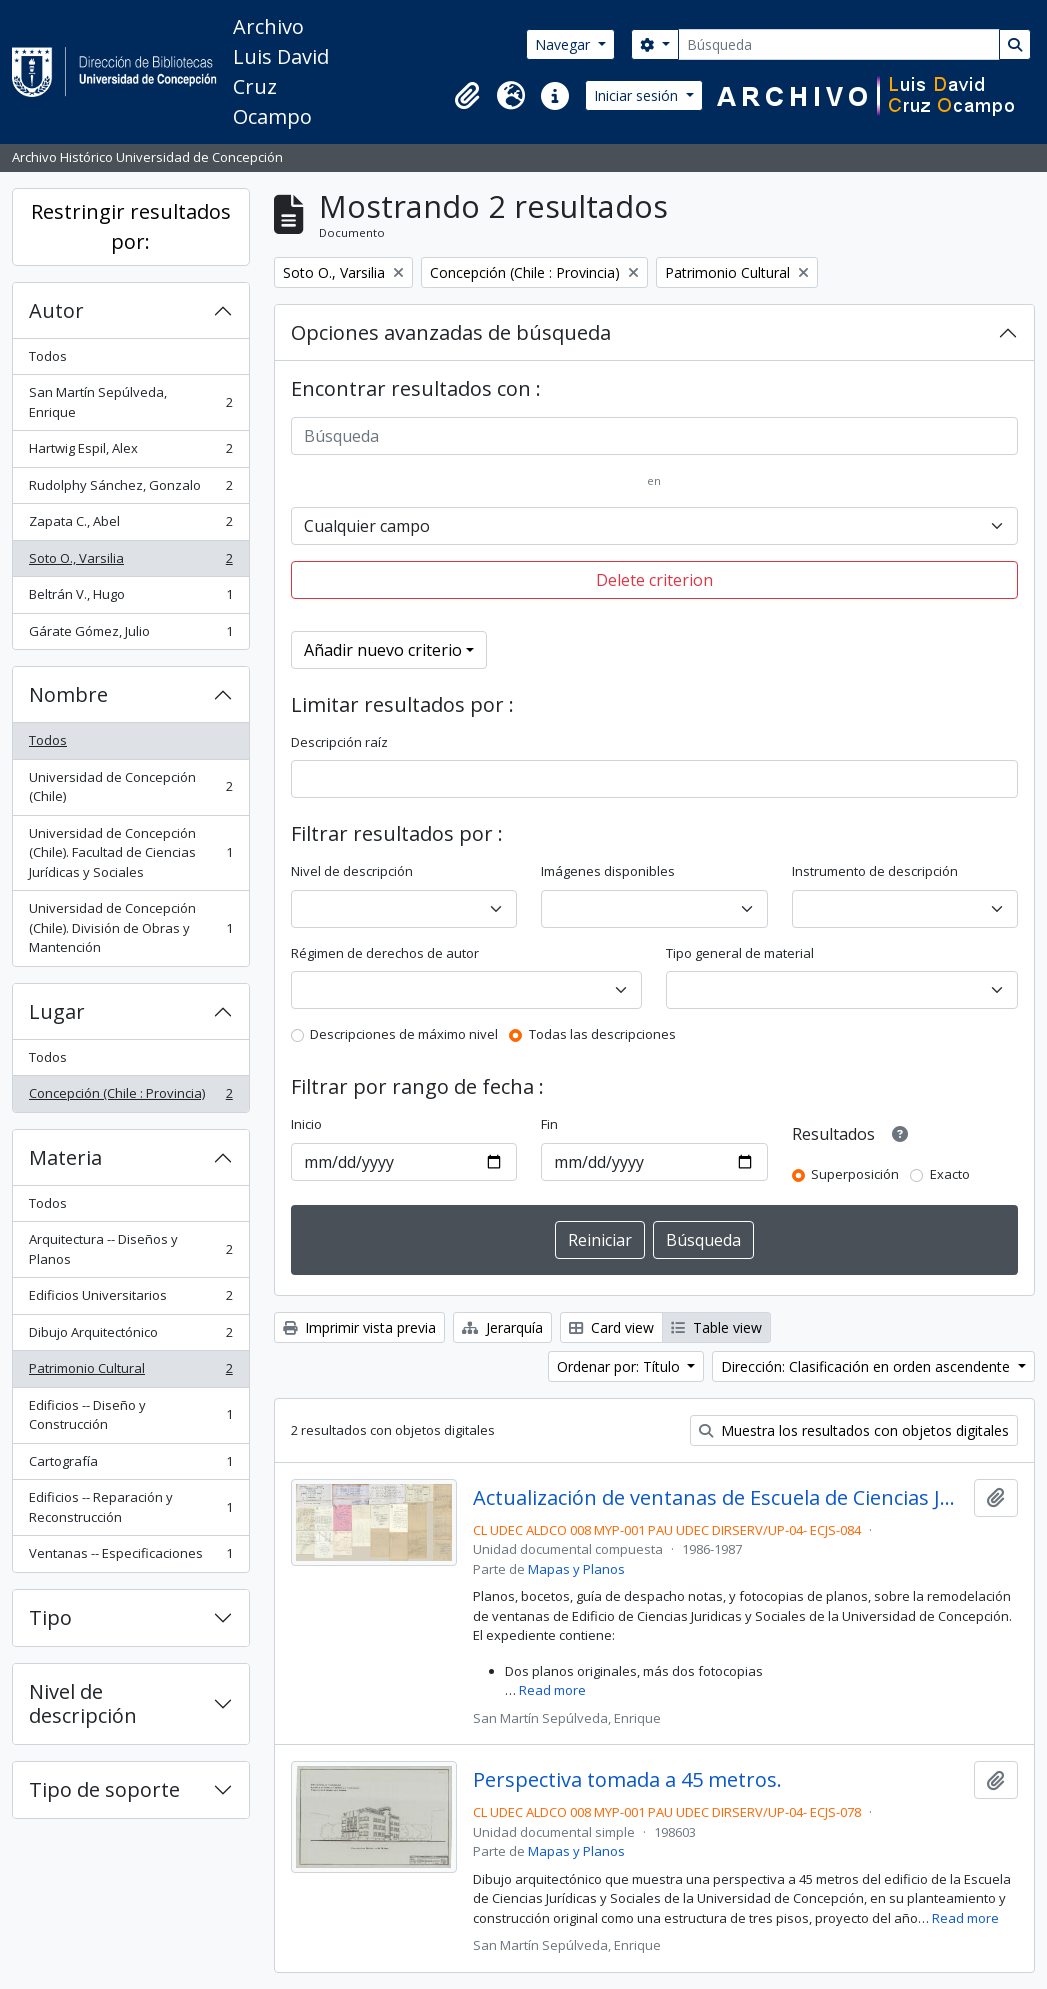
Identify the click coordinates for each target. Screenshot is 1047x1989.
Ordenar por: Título (620, 1366)
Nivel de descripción (83, 1703)
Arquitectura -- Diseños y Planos (130, 1249)
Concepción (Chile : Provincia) (130, 1097)
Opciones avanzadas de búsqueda (451, 332)
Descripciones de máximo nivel (404, 1034)
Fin (549, 1124)
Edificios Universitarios (130, 1299)
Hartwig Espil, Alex (130, 452)
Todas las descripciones (602, 1034)
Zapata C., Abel (130, 525)
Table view (716, 1327)
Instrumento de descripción (875, 871)
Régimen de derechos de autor (385, 953)
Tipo (50, 1617)
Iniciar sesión (638, 95)
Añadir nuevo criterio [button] (383, 650)
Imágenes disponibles (608, 871)
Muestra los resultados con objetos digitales (854, 1430)
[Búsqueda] (839, 44)
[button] (467, 96)
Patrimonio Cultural (130, 1372)
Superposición (855, 1174)
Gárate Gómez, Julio (130, 635)
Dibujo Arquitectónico (130, 1336)
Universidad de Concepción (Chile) (130, 787)
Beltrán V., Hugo (130, 598)
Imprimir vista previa (359, 1327)
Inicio (306, 1124)
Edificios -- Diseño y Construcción (130, 1415)
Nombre (68, 694)
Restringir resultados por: (131, 226)
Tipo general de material (740, 953)
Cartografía (130, 1465)
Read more (552, 1690)
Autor (56, 310)
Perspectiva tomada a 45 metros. (627, 1780)
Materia (65, 1157)
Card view (611, 1327)
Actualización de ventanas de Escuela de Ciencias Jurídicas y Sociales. (719, 1498)
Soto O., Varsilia (130, 562)
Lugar (57, 1011)
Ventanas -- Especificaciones (130, 1557)
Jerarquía (502, 1327)
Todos (48, 356)
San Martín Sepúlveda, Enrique (130, 402)
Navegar (564, 44)
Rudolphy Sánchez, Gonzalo (130, 489)
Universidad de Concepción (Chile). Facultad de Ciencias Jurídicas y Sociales (130, 852)
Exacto (950, 1174)
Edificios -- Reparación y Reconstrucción (130, 1507)
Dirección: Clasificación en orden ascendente (867, 1366)
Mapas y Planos (576, 1569)
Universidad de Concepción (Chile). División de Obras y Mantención (130, 927)
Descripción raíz (339, 742)
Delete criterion (654, 580)
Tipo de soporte (104, 1789)
